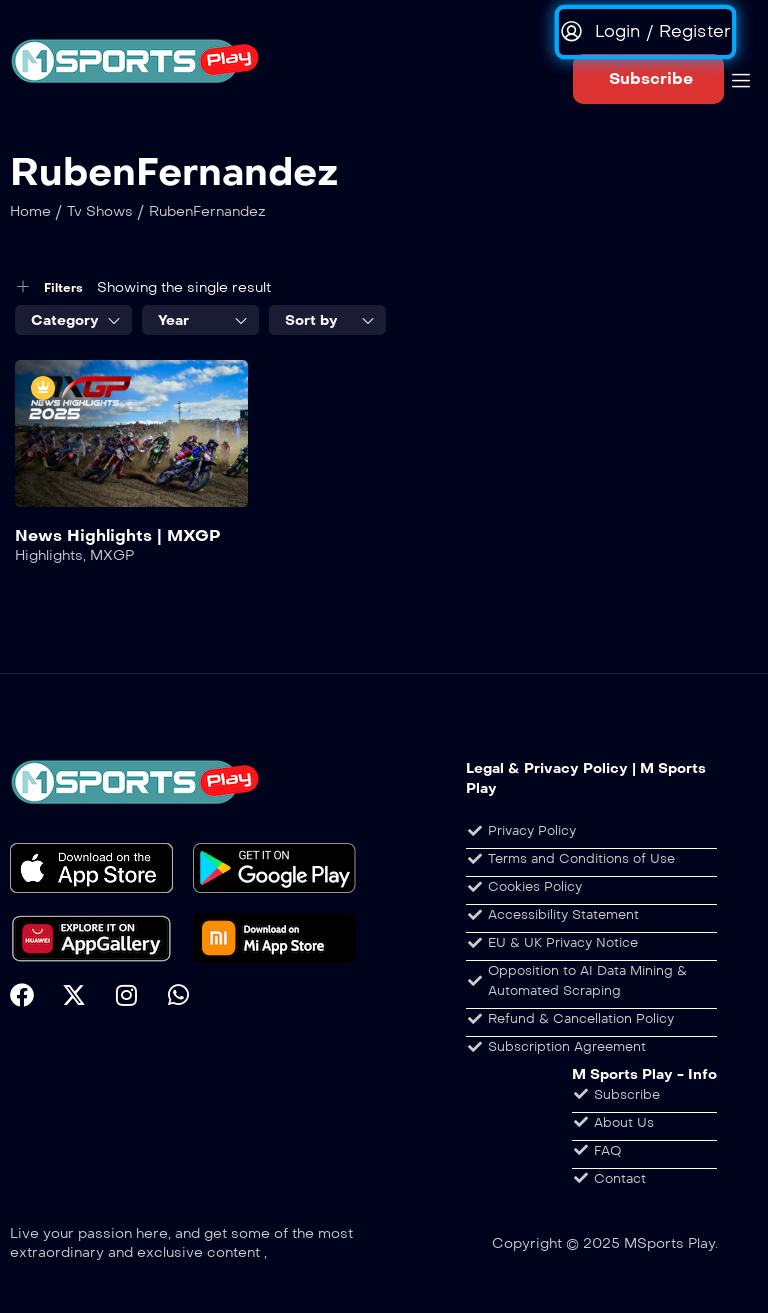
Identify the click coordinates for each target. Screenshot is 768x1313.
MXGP (112, 555)
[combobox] (73, 320)
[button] (648, 79)
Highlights (49, 555)
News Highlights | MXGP (118, 535)
